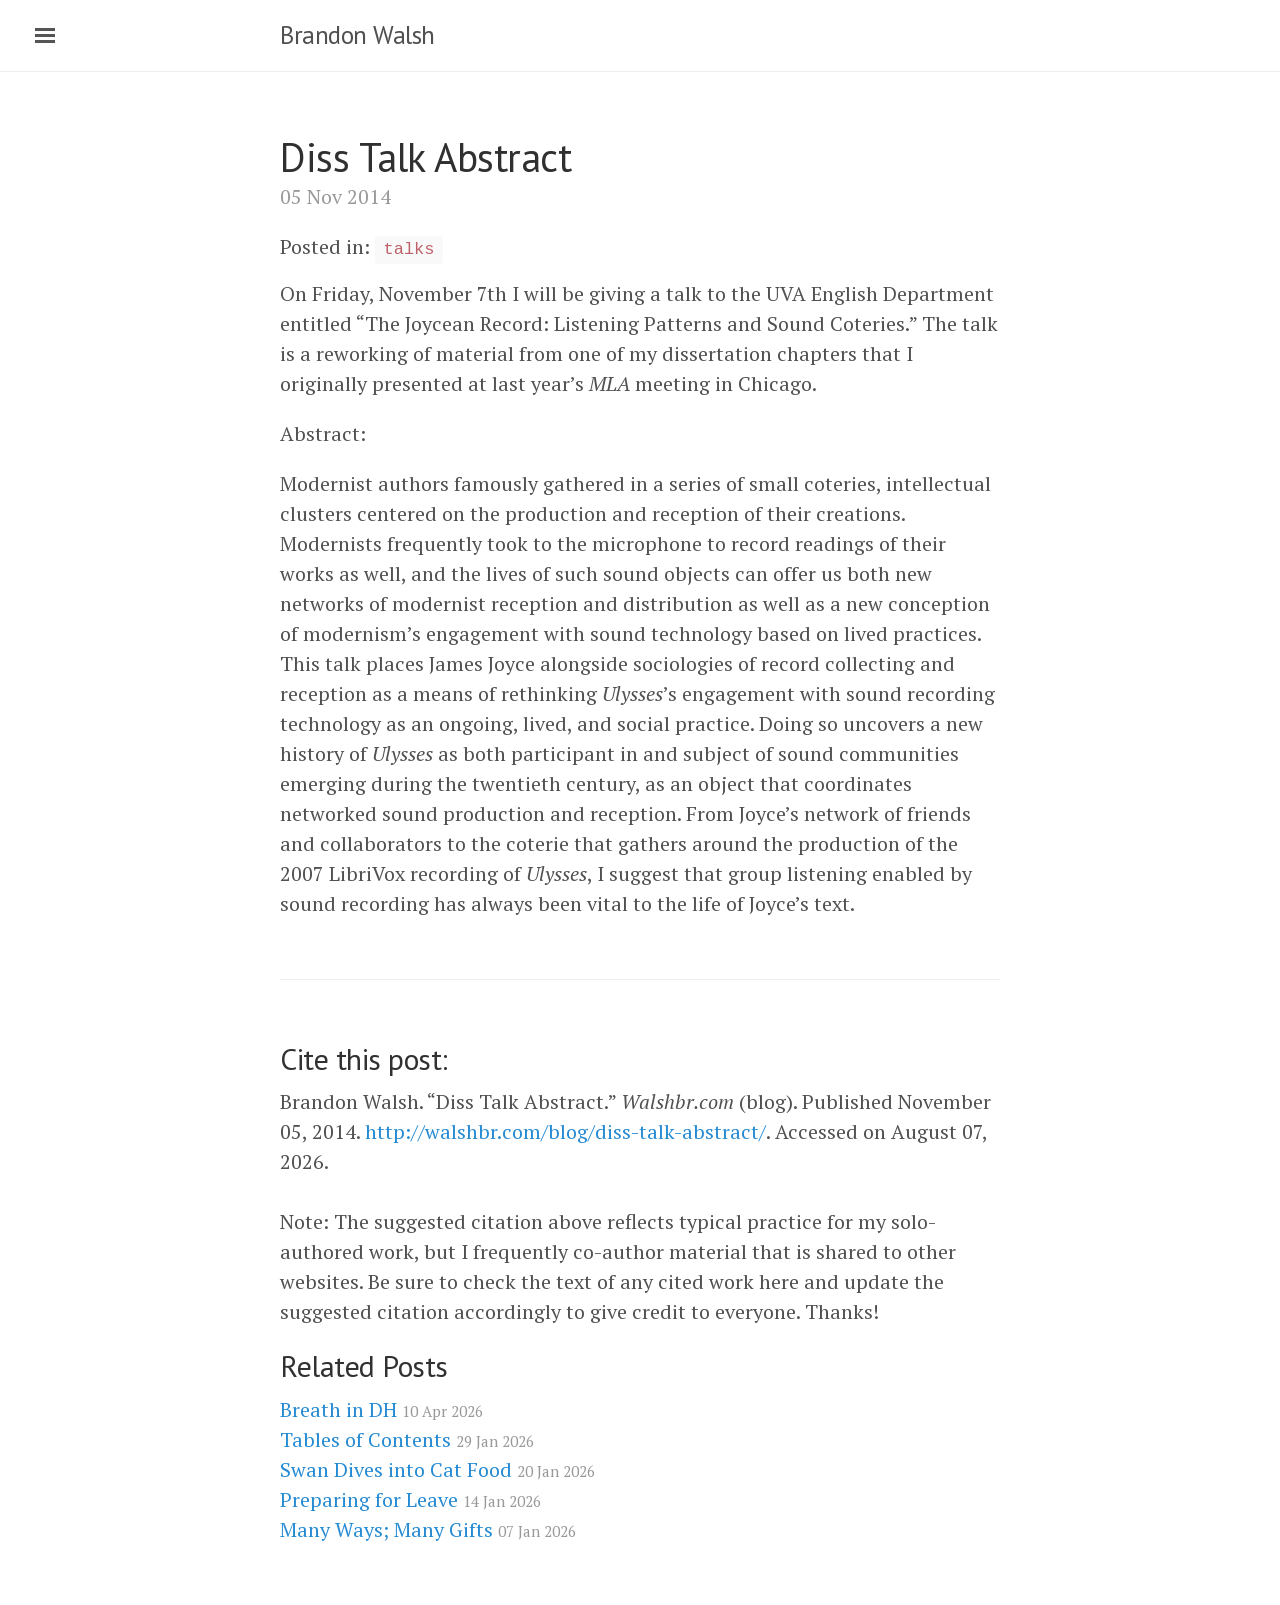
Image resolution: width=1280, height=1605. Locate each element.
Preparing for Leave (410, 1499)
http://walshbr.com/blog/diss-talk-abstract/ (565, 1131)
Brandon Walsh (357, 35)
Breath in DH (381, 1409)
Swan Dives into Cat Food (437, 1469)
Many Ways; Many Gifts (428, 1529)
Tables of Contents (407, 1439)
